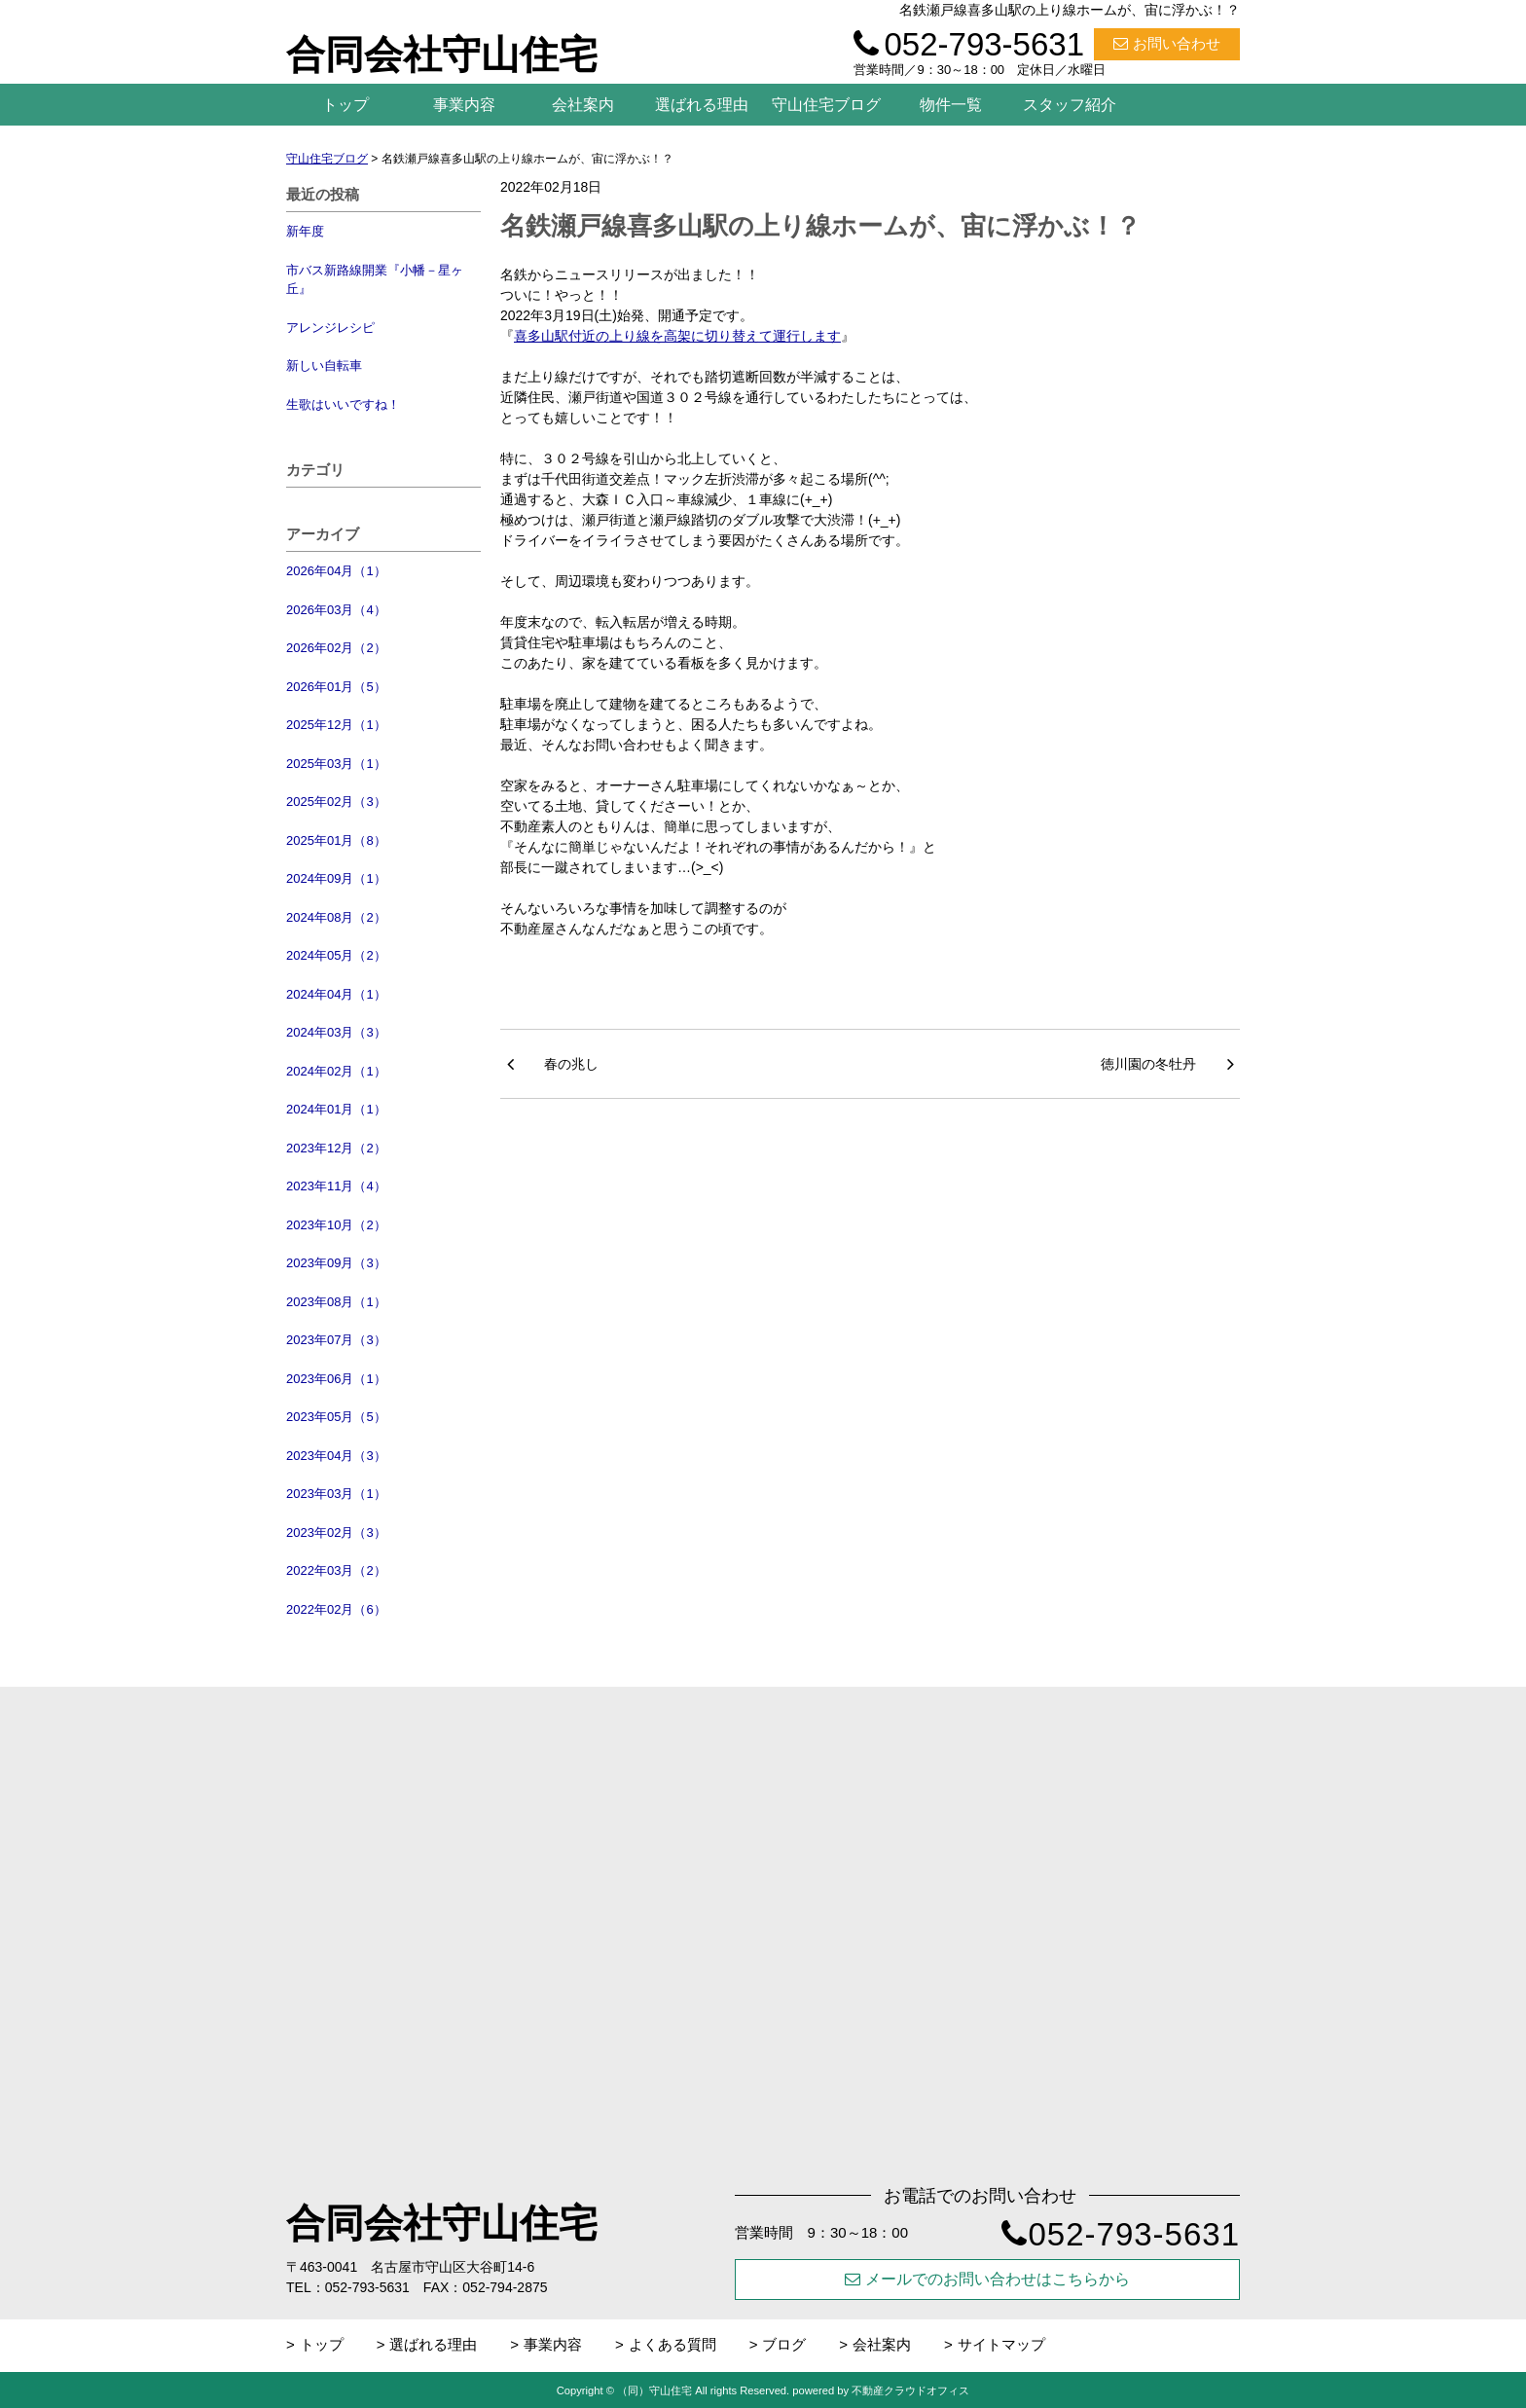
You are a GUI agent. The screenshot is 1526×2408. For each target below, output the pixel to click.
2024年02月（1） (336, 1071)
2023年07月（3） (336, 1339)
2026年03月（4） (336, 609)
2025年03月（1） (336, 763)
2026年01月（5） (336, 686)
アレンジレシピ (330, 327)
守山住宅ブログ (826, 104)
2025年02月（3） (336, 801)
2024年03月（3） (336, 1032)
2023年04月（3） (336, 1455)
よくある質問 (672, 2344)
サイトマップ (1001, 2344)
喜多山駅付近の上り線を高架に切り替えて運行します (677, 336)
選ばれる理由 (701, 104)
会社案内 (583, 104)
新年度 (305, 231)
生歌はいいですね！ (343, 404)
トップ (345, 104)
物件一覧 (951, 104)
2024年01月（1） (336, 1109)
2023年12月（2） (336, 1148)
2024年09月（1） (336, 878)
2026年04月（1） (336, 571)
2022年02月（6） (336, 1609)
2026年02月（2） (336, 647)
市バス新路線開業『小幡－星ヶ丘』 (374, 280)
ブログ (784, 2344)
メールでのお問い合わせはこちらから (987, 2279)
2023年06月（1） (336, 1378)
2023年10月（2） (336, 1225)
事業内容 (464, 104)
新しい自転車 (324, 365)
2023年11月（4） (336, 1186)
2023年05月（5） (336, 1416)
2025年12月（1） (336, 724)
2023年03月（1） (336, 1493)
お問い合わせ (1166, 43)
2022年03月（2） (336, 1570)
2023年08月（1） (336, 1302)
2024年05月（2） (336, 955)
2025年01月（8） (336, 840)
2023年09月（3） (336, 1263)
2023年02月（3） (336, 1532)
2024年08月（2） (336, 917)
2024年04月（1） (336, 994)
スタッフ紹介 (1069, 104)
